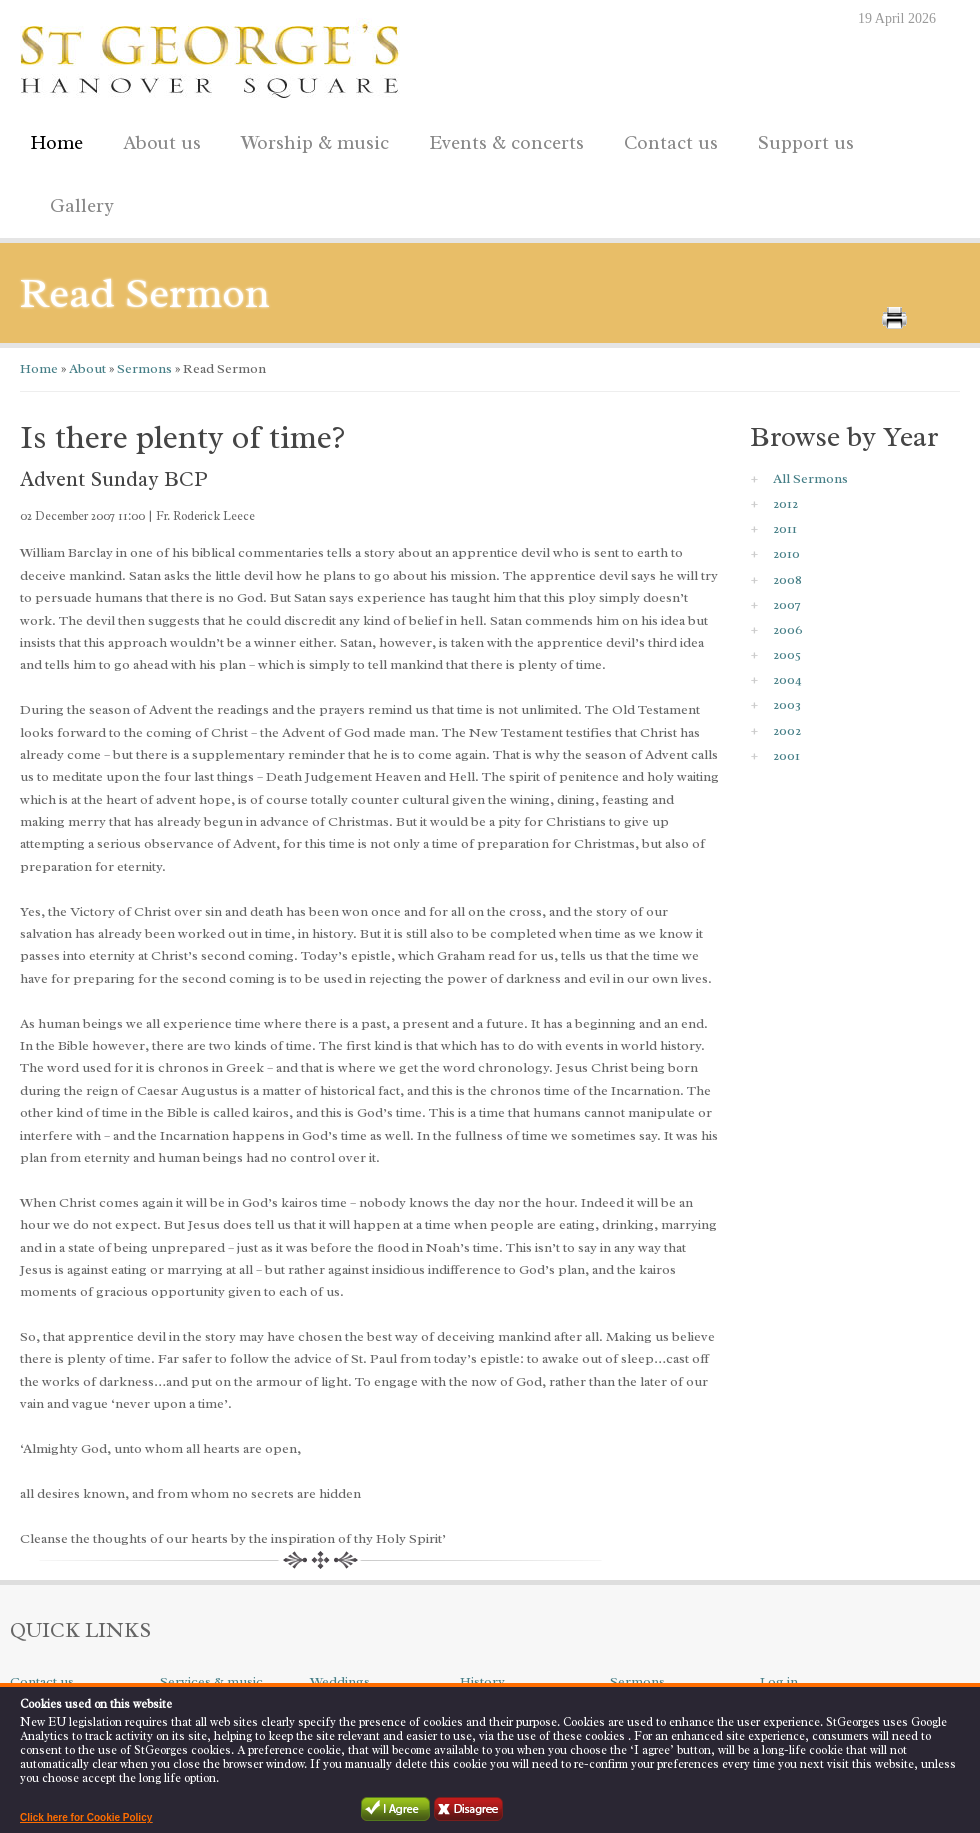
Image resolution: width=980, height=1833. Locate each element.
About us (157, 139)
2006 (788, 629)
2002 (787, 730)
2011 (785, 528)
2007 (787, 604)
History (482, 1681)
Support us (801, 139)
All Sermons (810, 478)
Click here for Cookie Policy (86, 1817)
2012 (785, 503)
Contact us (666, 139)
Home (56, 143)
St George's (210, 56)
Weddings (340, 1681)
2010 (786, 553)
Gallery (82, 206)
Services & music (211, 1681)
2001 (786, 755)
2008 (787, 579)
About (86, 368)
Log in (779, 1681)
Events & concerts (506, 143)
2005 (787, 654)
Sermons (143, 368)
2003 (787, 704)
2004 (787, 679)
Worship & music (310, 139)
